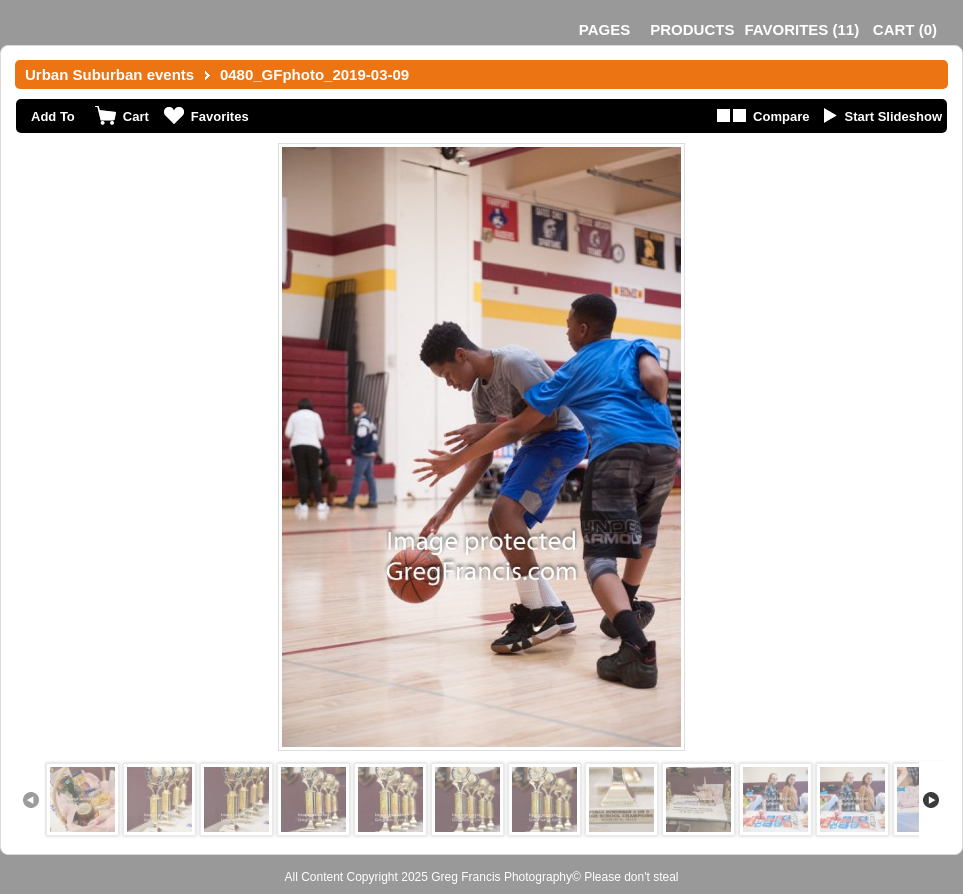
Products (692, 29)
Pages (604, 29)
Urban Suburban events (109, 74)
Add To (53, 116)
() (801, 29)
